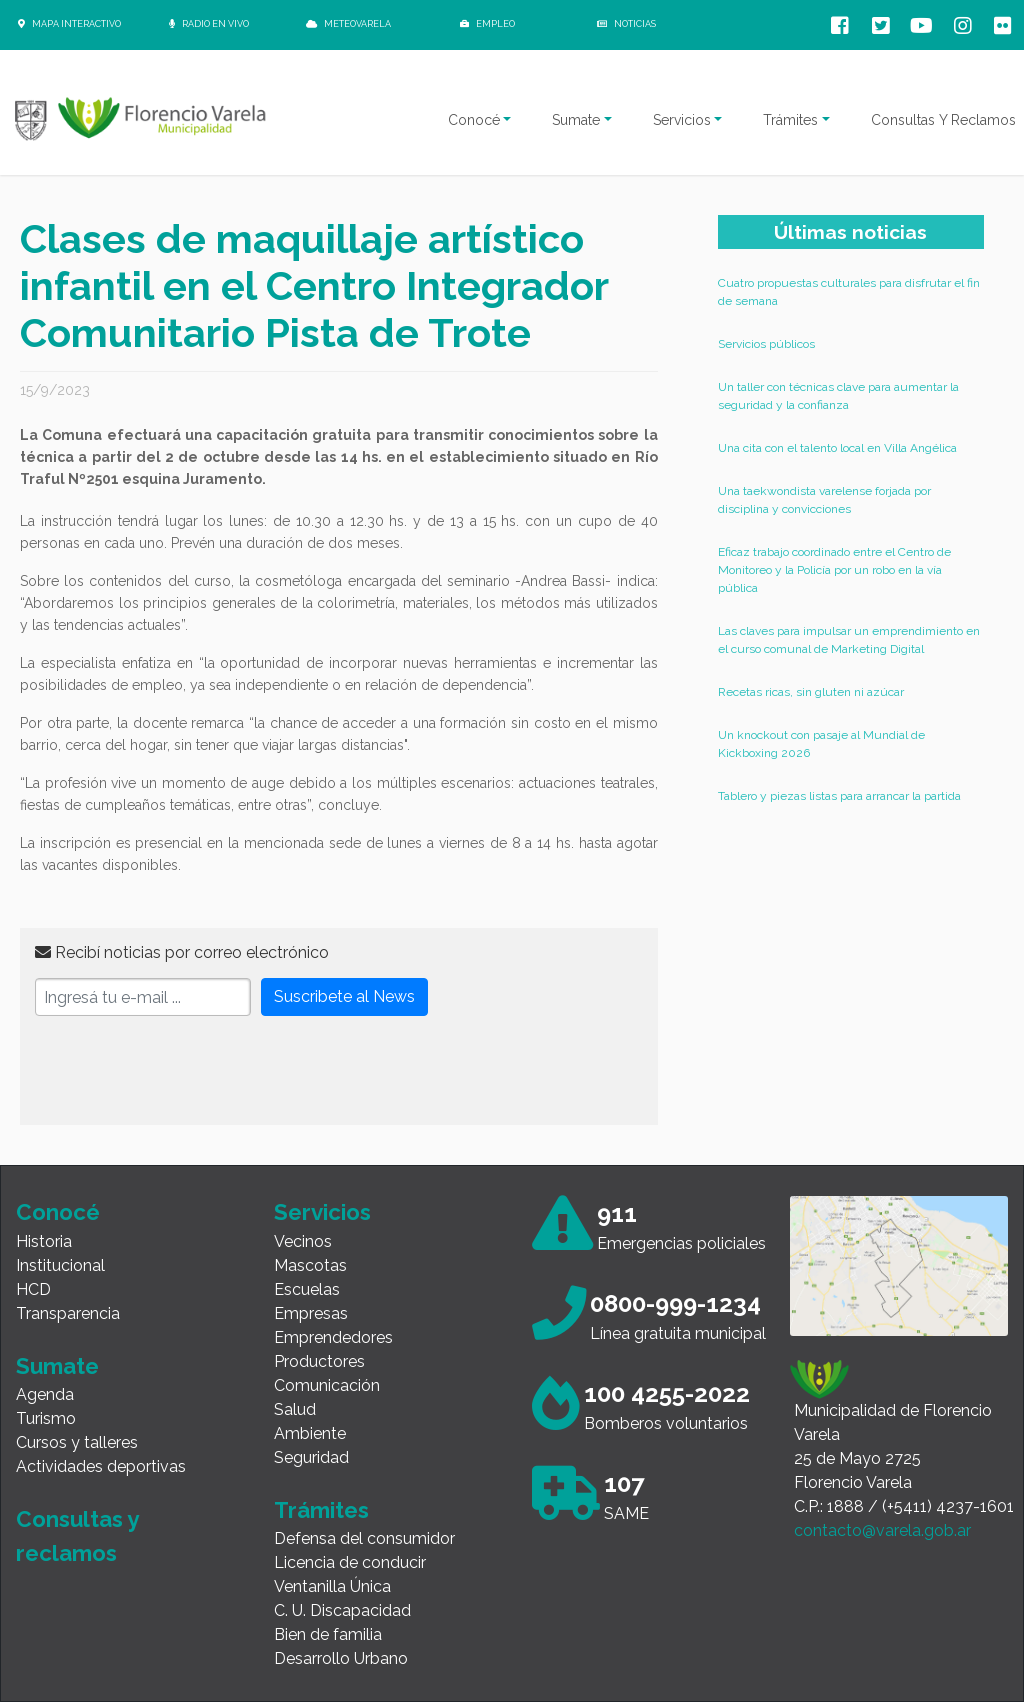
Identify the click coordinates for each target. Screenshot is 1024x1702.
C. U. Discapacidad (342, 1610)
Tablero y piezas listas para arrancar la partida (839, 796)
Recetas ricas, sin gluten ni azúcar (811, 692)
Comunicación (327, 1385)
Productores (319, 1361)
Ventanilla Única (332, 1586)
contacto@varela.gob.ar (882, 1530)
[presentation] (187, 1071)
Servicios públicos (766, 344)
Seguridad (311, 1457)
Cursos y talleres (77, 1442)
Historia (44, 1241)
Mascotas (310, 1265)
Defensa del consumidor (364, 1538)
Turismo (46, 1418)
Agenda (45, 1394)
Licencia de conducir (350, 1562)
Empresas (311, 1313)
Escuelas (307, 1289)
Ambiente (310, 1433)
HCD (33, 1289)
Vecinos (303, 1241)
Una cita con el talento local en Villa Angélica (837, 448)
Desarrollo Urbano (341, 1658)
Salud (295, 1409)
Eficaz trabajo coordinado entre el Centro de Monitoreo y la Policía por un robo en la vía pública (834, 570)
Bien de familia (328, 1634)
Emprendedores (333, 1337)
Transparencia (68, 1313)
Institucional (60, 1265)
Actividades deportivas (101, 1466)
